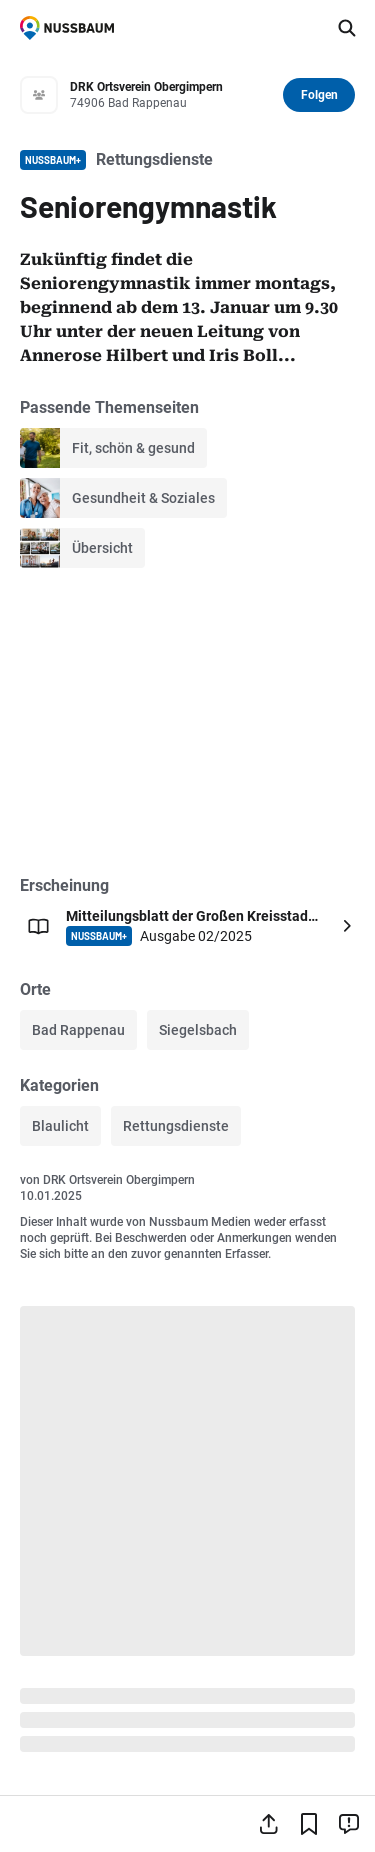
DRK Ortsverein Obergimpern (119, 1180)
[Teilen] (269, 1824)
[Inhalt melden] (349, 1824)
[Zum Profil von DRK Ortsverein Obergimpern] (170, 95)
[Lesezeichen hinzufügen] (309, 1824)
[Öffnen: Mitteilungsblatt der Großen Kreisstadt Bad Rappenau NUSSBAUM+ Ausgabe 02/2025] (187, 926)
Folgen (319, 95)
